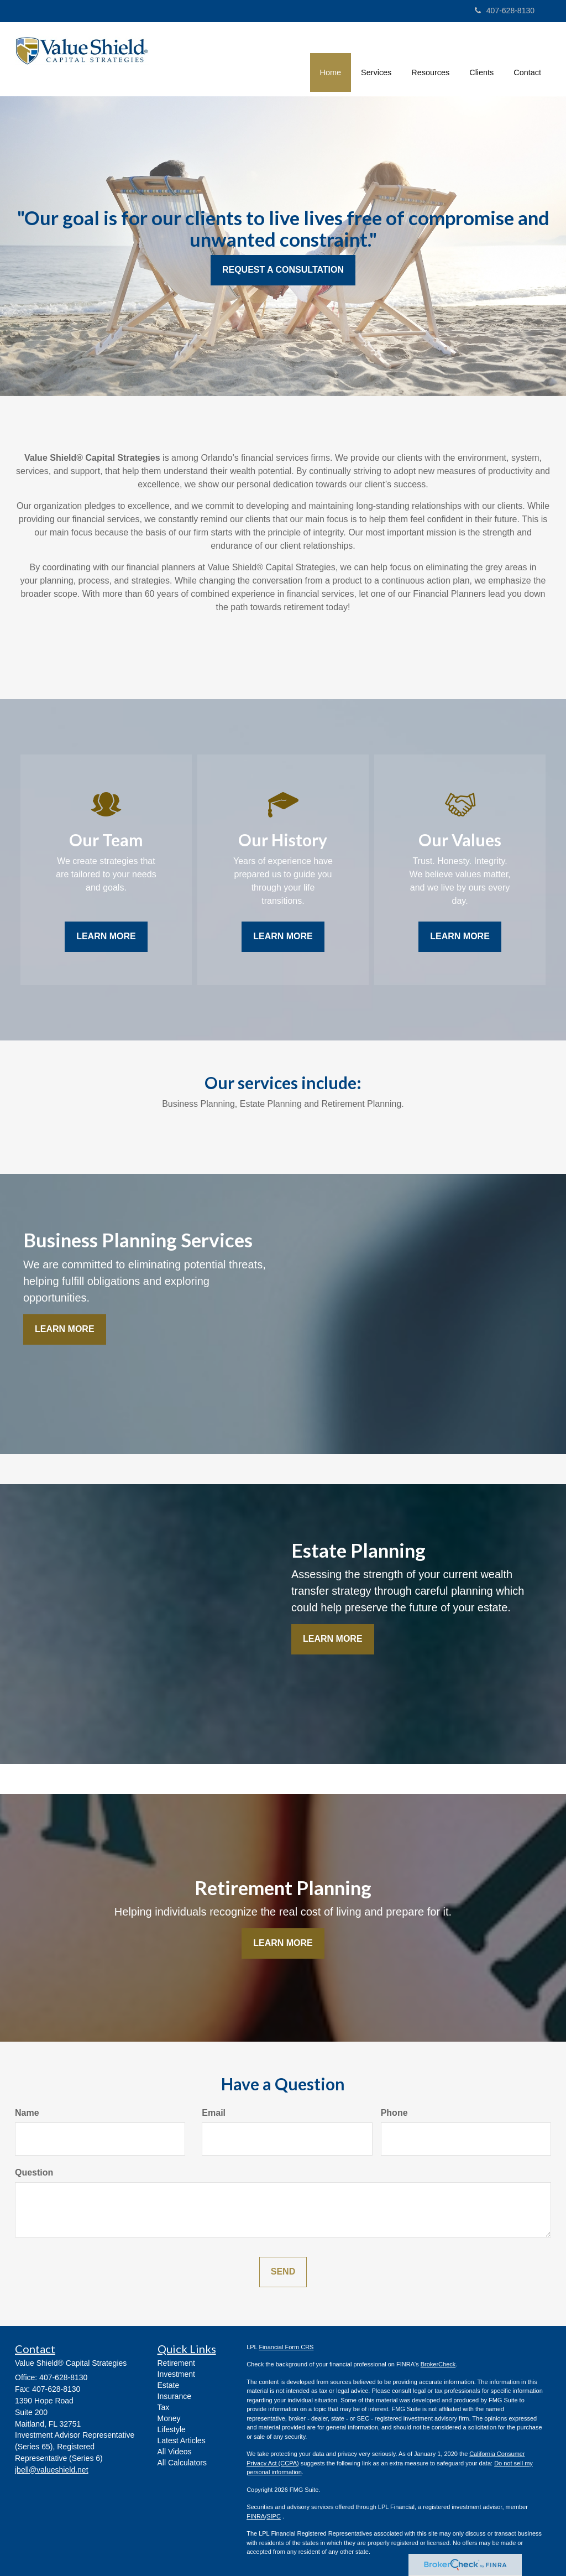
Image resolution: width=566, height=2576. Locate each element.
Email (214, 2112)
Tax (164, 2407)
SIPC (273, 2516)
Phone (394, 2112)
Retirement (176, 2363)
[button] (376, 57)
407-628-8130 (504, 10)
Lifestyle (172, 2429)
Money (169, 2418)
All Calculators (182, 2462)
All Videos (175, 2451)
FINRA (256, 2516)
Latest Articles (182, 2440)
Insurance (174, 2396)
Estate (169, 2385)
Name (27, 2112)
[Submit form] (283, 2272)
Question (34, 2172)
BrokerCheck (438, 2364)
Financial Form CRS (286, 2347)
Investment (176, 2374)
